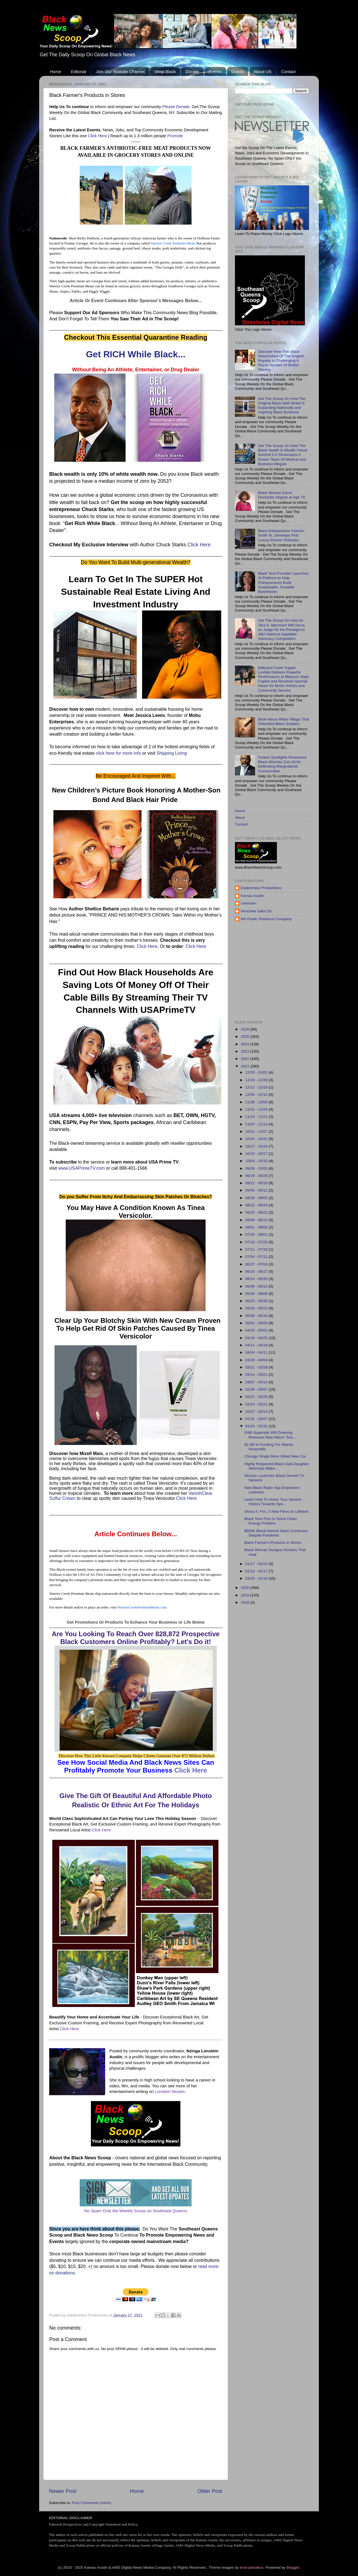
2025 (245, 1036)
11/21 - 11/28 (256, 1109)
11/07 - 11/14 (256, 1124)
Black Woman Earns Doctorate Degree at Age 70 (281, 495)
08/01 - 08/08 (256, 1227)
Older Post (209, 2491)
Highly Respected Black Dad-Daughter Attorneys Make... (276, 1466)
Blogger (292, 2567)
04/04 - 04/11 (256, 1352)
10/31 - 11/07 (256, 1131)
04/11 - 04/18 (256, 1345)
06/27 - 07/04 (256, 1264)
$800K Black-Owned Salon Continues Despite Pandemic (276, 1533)
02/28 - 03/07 (256, 1389)
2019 (245, 1595)
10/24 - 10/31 (256, 1139)
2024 (245, 1044)
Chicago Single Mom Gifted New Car (275, 1456)
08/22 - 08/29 (256, 1205)
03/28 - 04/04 (256, 1360)
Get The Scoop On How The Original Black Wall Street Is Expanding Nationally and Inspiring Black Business (281, 405)
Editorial (78, 71)
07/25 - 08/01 (256, 1234)
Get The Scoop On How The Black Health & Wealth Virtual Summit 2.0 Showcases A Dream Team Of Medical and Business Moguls (282, 455)
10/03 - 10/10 (256, 1161)
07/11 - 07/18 (256, 1249)
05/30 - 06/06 (256, 1294)
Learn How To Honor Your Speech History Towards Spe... (273, 1501)
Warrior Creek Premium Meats (172, 243)
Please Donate (175, 106)
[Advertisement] (296, 971)
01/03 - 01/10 (256, 1578)
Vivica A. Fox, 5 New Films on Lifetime (276, 1511)
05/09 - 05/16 (256, 1316)
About (240, 817)
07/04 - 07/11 (256, 1257)
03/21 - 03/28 (256, 1367)
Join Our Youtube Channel (120, 71)
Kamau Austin (252, 896)
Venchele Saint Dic (256, 911)
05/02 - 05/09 (256, 1323)
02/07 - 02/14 (256, 1411)
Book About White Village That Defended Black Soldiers (283, 721)
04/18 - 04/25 (256, 1338)
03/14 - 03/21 (256, 1374)
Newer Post (62, 2491)
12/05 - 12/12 (256, 1094)
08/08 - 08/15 (256, 1220)
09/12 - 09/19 (256, 1183)
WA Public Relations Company (266, 919)
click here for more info (118, 753)
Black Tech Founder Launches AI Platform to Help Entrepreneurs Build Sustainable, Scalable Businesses (283, 582)
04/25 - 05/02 (256, 1330)
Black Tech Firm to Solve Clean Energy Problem (270, 1521)
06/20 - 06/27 (256, 1271)
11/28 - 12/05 (256, 1102)
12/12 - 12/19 (256, 1087)
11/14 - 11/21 (256, 1117)
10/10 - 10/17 (256, 1153)
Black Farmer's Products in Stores (273, 1542)
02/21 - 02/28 (256, 1397)
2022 (245, 1059)
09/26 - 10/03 (256, 1168)
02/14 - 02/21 (256, 1404)
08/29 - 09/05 (256, 1198)
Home (55, 71)
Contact (288, 71)
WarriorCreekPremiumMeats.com (141, 1607)
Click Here (97, 136)
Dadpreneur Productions (261, 888)
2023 (245, 1051)
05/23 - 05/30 (256, 1301)
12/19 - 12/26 (256, 1080)
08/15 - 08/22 (256, 1212)
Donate (192, 71)
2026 (245, 1029)
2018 (245, 1602)
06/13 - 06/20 (256, 1279)
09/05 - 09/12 (256, 1190)
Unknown (248, 903)
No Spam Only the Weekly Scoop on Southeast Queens (135, 2211)
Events (215, 71)
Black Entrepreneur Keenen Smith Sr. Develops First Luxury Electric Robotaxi (281, 535)
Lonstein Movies (170, 2091)
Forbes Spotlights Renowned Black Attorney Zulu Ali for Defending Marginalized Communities (282, 764)
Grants (237, 71)
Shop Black (165, 71)
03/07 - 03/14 (256, 1382)
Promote (175, 136)
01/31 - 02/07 (256, 1419)
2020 (245, 1588)
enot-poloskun (251, 2567)
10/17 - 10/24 (256, 1146)
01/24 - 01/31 (256, 1426)
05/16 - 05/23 (256, 1308)
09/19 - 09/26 (256, 1176)
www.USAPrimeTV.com (81, 1168)
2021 (245, 1066)
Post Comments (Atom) (91, 2503)
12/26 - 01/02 (256, 1072)
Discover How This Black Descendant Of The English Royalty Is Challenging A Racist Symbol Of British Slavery (281, 360)
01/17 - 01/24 (256, 1564)
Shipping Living (171, 753)
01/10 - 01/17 (256, 1571)
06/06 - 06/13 (256, 1286)
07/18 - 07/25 (256, 1242)
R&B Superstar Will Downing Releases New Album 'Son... (270, 1434)
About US (263, 71)
